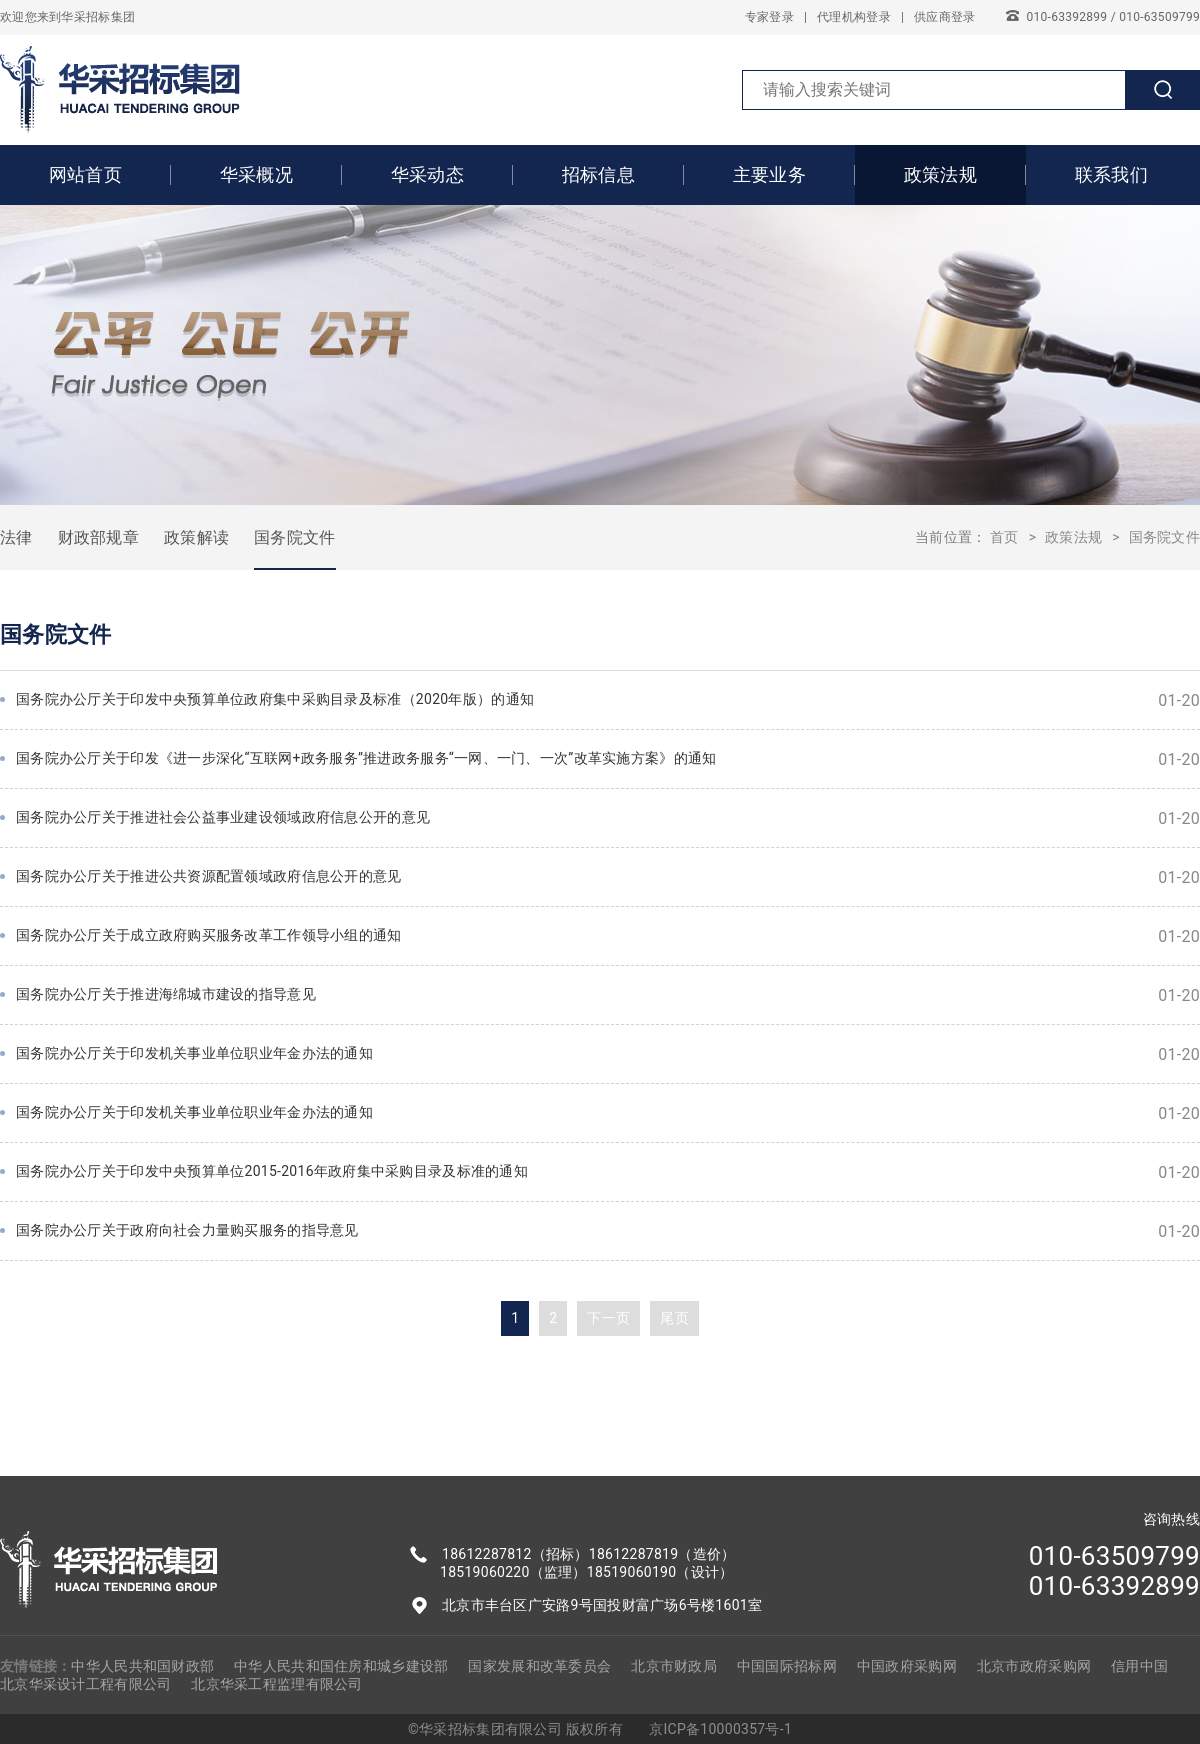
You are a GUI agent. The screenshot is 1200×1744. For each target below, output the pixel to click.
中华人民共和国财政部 (142, 1666)
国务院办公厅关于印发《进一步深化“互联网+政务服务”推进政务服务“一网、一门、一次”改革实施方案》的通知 (608, 759)
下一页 (608, 1318)
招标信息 (598, 174)
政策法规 (940, 174)
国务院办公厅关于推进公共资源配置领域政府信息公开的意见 (608, 877)
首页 (1004, 537)
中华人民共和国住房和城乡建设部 (341, 1666)
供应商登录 (944, 17)
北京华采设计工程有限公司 (85, 1684)
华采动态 (427, 174)
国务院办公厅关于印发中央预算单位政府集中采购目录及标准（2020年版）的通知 (608, 700)
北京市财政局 (674, 1666)
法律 (16, 537)
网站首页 (85, 174)
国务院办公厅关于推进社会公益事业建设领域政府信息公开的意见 (608, 818)
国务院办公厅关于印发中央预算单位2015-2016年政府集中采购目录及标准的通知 (608, 1172)
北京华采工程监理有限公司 (276, 1684)
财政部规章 (98, 537)
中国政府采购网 (907, 1666)
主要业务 (769, 174)
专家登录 (769, 17)
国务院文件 (294, 537)
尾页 (674, 1318)
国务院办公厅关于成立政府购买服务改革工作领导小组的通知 (608, 936)
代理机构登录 (854, 17)
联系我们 (1111, 174)
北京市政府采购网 (1034, 1666)
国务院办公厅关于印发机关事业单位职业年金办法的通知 (608, 1054)
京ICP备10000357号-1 (720, 1729)
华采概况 (256, 174)
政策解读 (196, 537)
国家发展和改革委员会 (539, 1666)
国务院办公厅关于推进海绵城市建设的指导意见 (608, 995)
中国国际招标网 (787, 1666)
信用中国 (1139, 1666)
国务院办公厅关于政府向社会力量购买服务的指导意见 (608, 1231)
